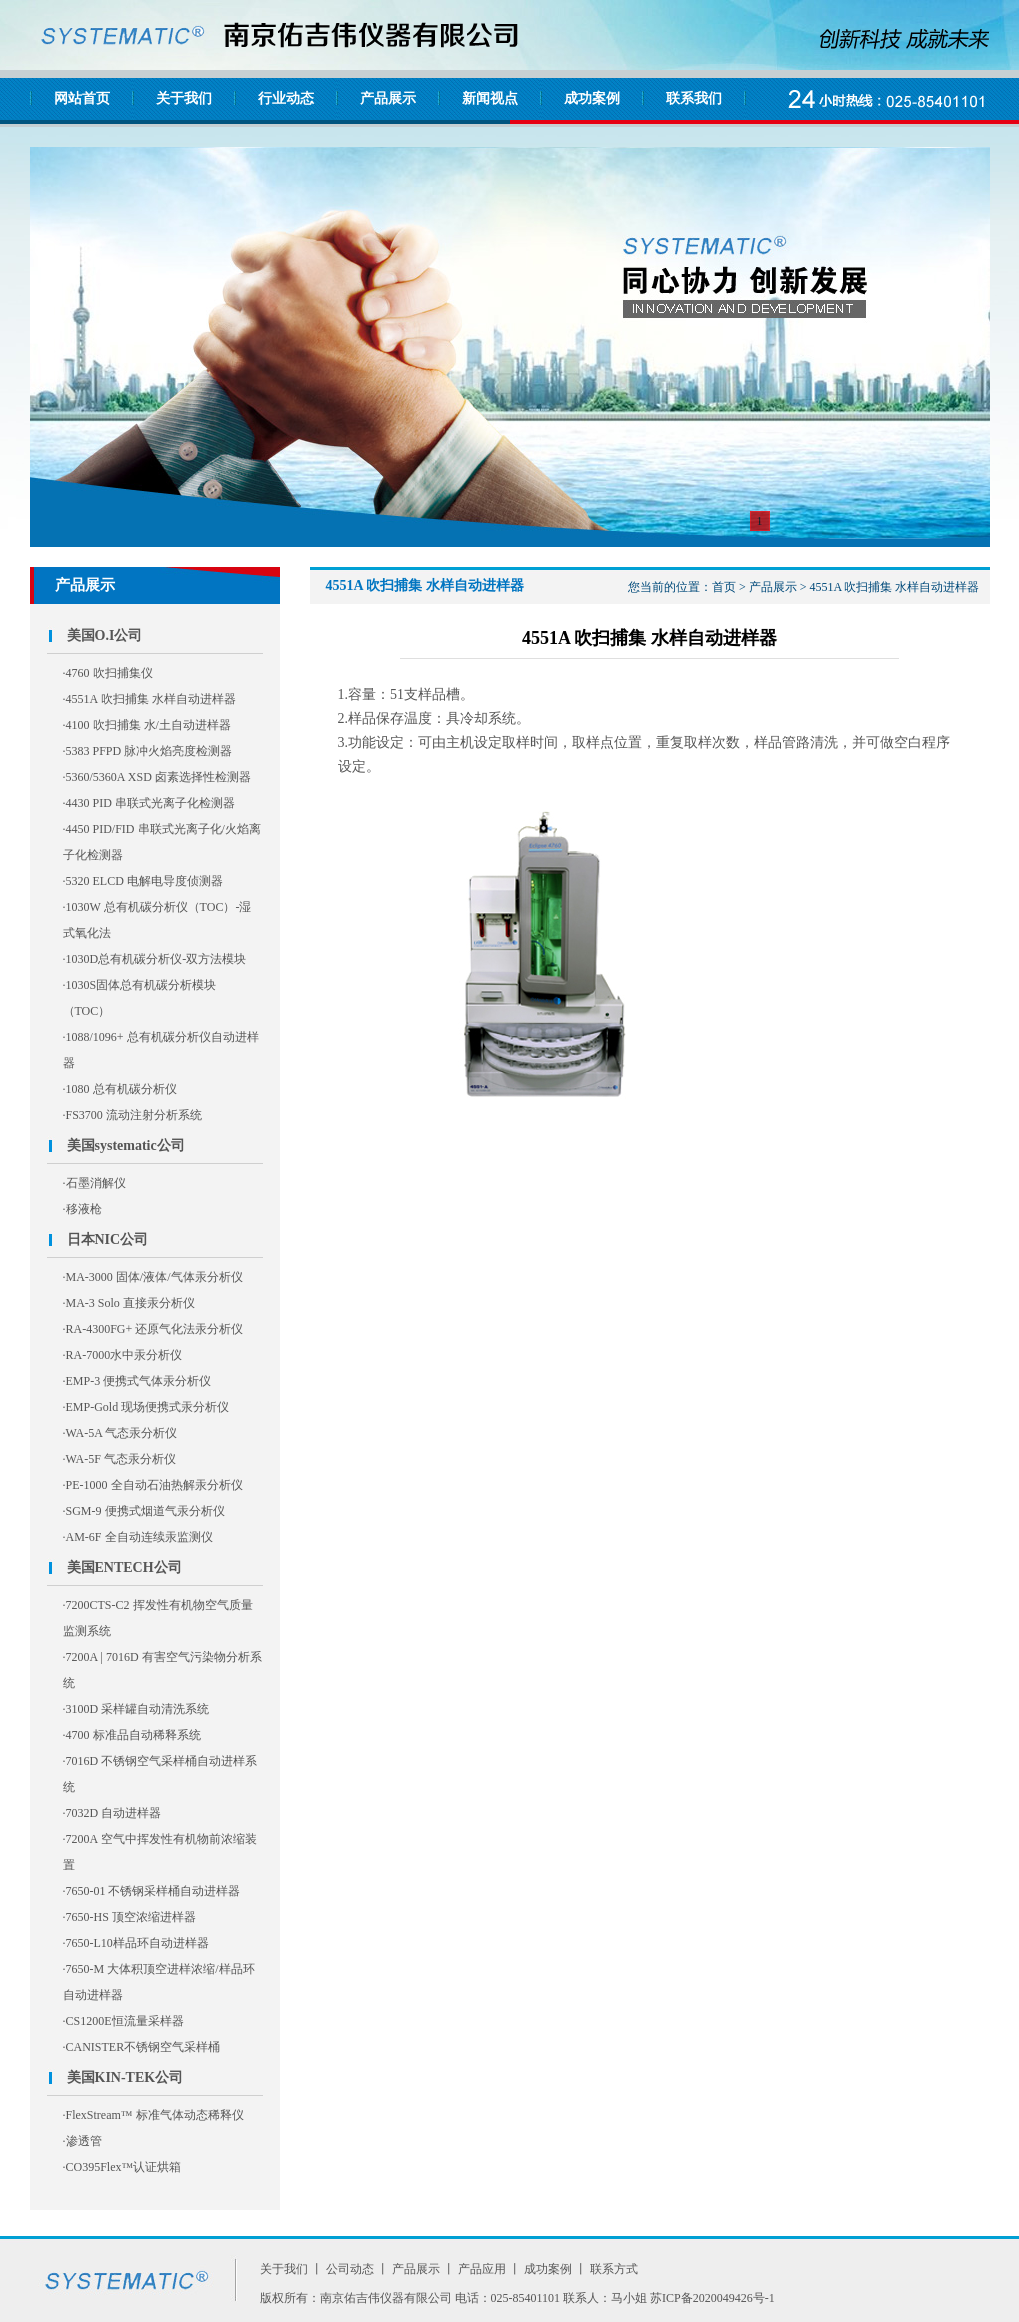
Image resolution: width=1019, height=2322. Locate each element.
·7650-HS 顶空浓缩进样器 (129, 1917)
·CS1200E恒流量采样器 (123, 2021)
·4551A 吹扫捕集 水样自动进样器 (149, 699)
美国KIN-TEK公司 (125, 2077)
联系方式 (614, 2269)
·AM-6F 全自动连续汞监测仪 (138, 1537)
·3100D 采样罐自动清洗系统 (136, 1709)
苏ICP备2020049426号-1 (712, 2298)
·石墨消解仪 (94, 1183)
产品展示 (388, 98)
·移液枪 (82, 1209)
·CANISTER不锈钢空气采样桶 (142, 2047)
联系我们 (694, 98)
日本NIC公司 (108, 1239)
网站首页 (82, 98)
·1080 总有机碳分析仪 (120, 1089)
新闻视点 (490, 98)
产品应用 (482, 2269)
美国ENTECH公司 (124, 1567)
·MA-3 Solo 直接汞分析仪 (129, 1303)
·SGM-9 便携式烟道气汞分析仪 (144, 1511)
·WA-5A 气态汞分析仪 (120, 1433)
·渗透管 (82, 2141)
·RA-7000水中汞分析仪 (123, 1355)
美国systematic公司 (126, 1145)
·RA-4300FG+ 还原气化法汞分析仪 (153, 1329)
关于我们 (184, 98)
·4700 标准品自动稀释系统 (132, 1735)
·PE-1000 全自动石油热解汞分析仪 (153, 1485)
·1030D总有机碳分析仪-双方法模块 (155, 959)
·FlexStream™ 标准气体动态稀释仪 (153, 2115)
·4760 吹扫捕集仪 (108, 673)
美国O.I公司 (105, 635)
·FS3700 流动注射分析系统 (132, 1115)
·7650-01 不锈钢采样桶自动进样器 (152, 1891)
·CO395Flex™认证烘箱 (122, 2167)
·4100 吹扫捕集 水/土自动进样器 (147, 725)
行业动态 (286, 98)
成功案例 (592, 98)
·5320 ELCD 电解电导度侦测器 (143, 881)
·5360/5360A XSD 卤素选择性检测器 (157, 777)
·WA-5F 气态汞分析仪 (119, 1459)
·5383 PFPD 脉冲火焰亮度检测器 (148, 751)
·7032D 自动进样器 (112, 1813)
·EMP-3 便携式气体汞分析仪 (137, 1381)
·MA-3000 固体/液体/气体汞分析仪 (153, 1277)
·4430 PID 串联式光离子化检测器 (149, 803)
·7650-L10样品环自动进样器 (136, 1943)
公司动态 (350, 2269)
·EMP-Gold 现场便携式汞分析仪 (146, 1407)
